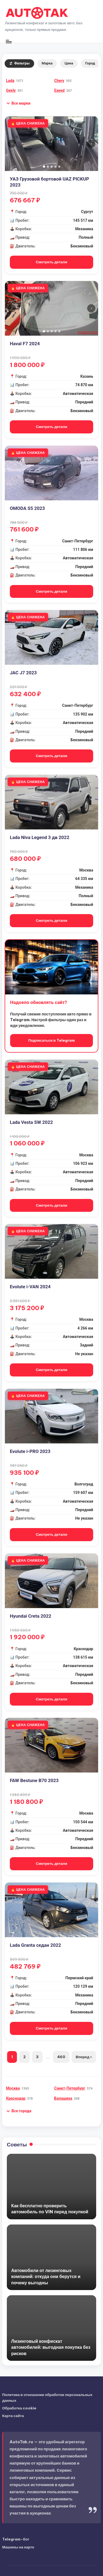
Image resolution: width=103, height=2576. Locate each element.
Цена (68, 63)
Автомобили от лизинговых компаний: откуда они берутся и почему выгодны (45, 2276)
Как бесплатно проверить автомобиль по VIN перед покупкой (49, 2208)
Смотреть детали (51, 261)
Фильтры (19, 63)
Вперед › (84, 2056)
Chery (59, 80)
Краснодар (15, 2098)
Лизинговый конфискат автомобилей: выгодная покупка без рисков (50, 2347)
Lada (10, 80)
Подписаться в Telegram (51, 1040)
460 (61, 2056)
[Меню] (8, 41)
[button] (18, 103)
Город (90, 63)
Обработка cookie (19, 2408)
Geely (11, 90)
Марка (47, 63)
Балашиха (63, 2098)
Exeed (59, 90)
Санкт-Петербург (69, 2088)
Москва (13, 2088)
